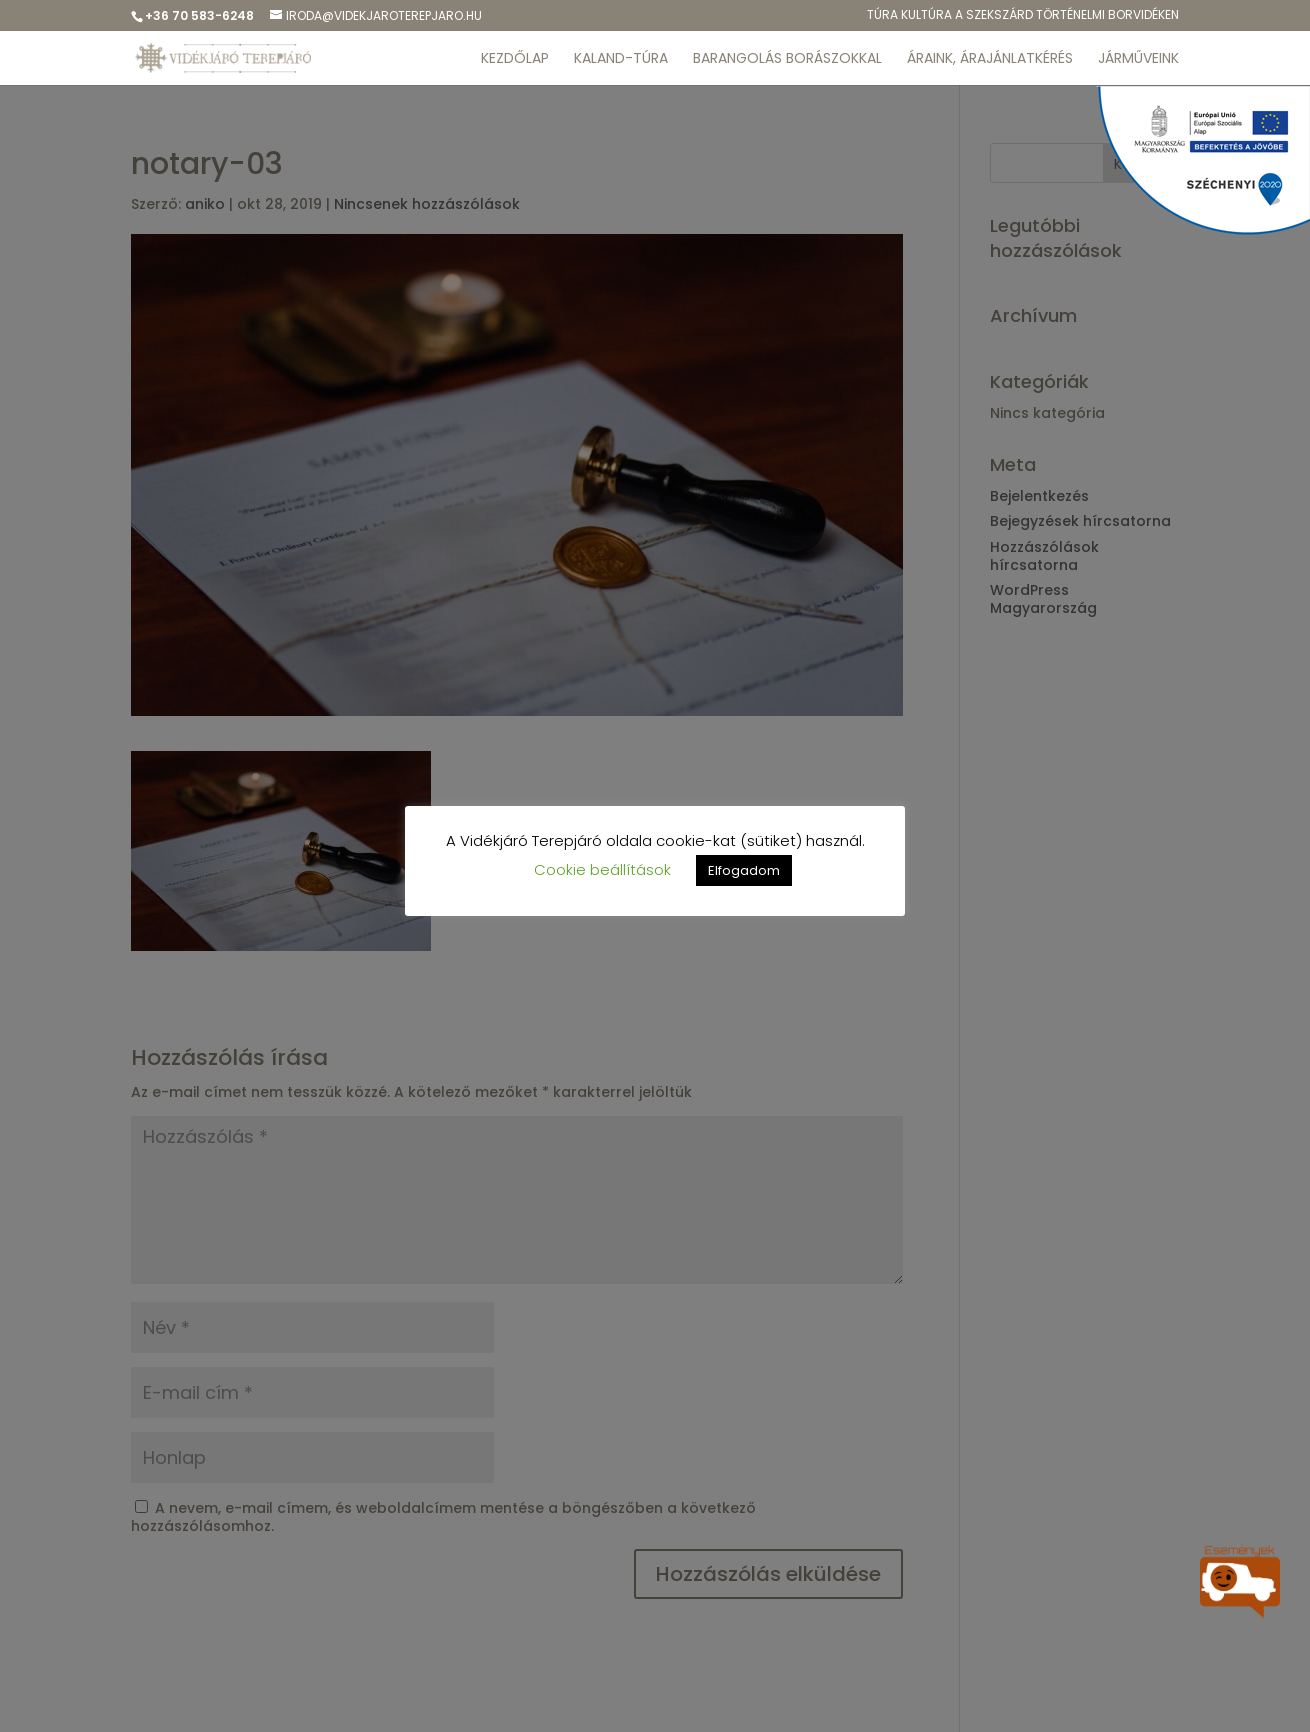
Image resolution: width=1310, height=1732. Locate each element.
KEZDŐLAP (515, 59)
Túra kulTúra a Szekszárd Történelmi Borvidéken (1023, 16)
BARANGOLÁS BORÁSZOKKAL (787, 59)
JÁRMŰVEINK (1138, 59)
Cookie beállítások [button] (602, 869)
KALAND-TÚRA (621, 59)
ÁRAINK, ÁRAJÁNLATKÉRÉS (990, 59)
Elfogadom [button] (744, 870)
